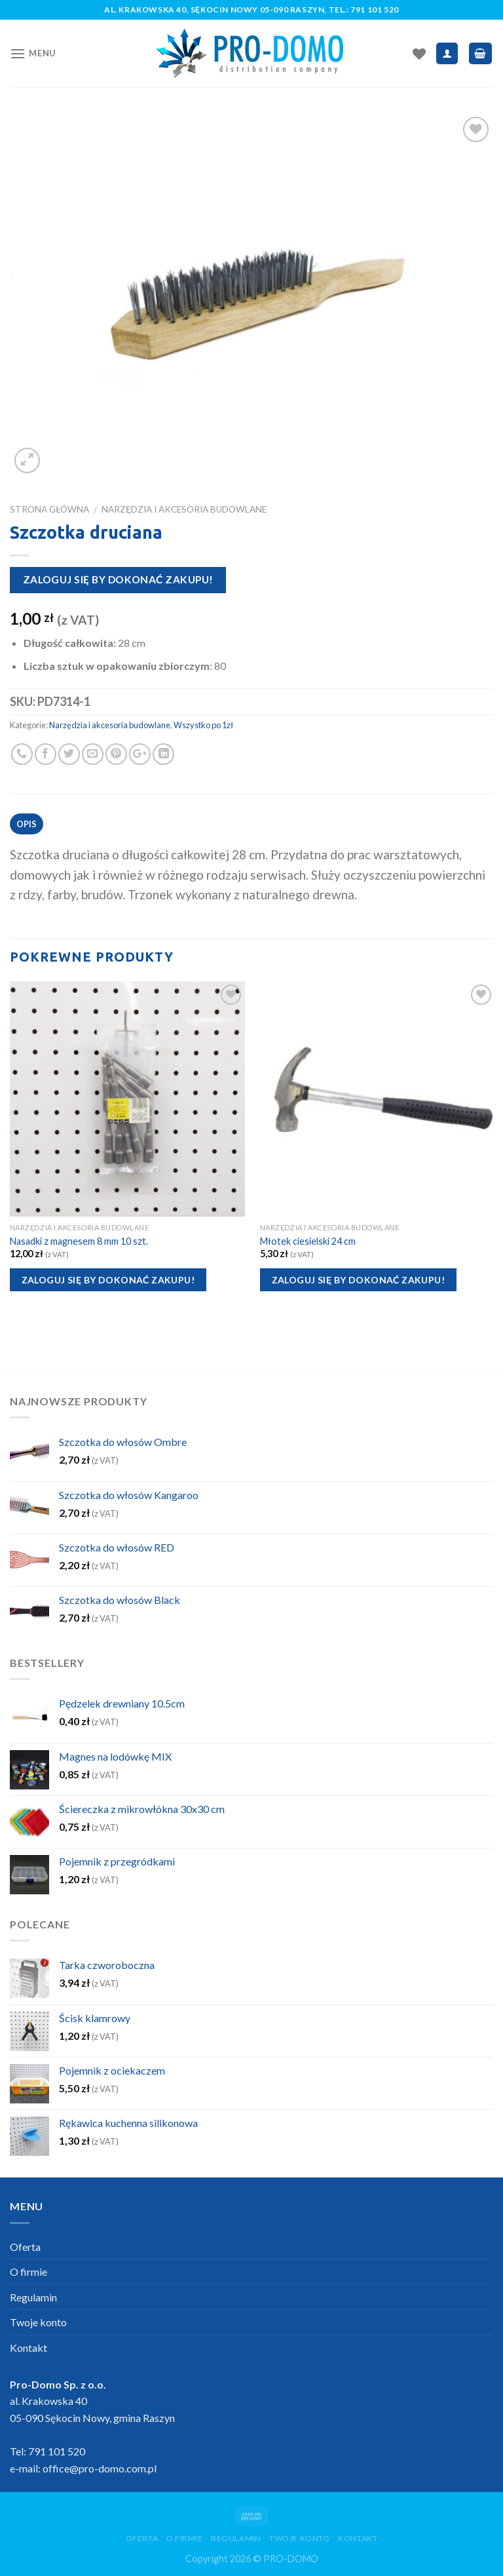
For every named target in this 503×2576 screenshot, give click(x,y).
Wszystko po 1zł (203, 725)
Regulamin (33, 2297)
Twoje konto (38, 2322)
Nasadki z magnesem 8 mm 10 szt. (79, 1241)
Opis (26, 824)
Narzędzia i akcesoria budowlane (184, 509)
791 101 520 (374, 9)
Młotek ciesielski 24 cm (308, 1241)
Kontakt (28, 2347)
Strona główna (49, 509)
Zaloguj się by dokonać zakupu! (118, 579)
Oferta (25, 2246)
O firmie (28, 2271)
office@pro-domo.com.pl (100, 2468)
